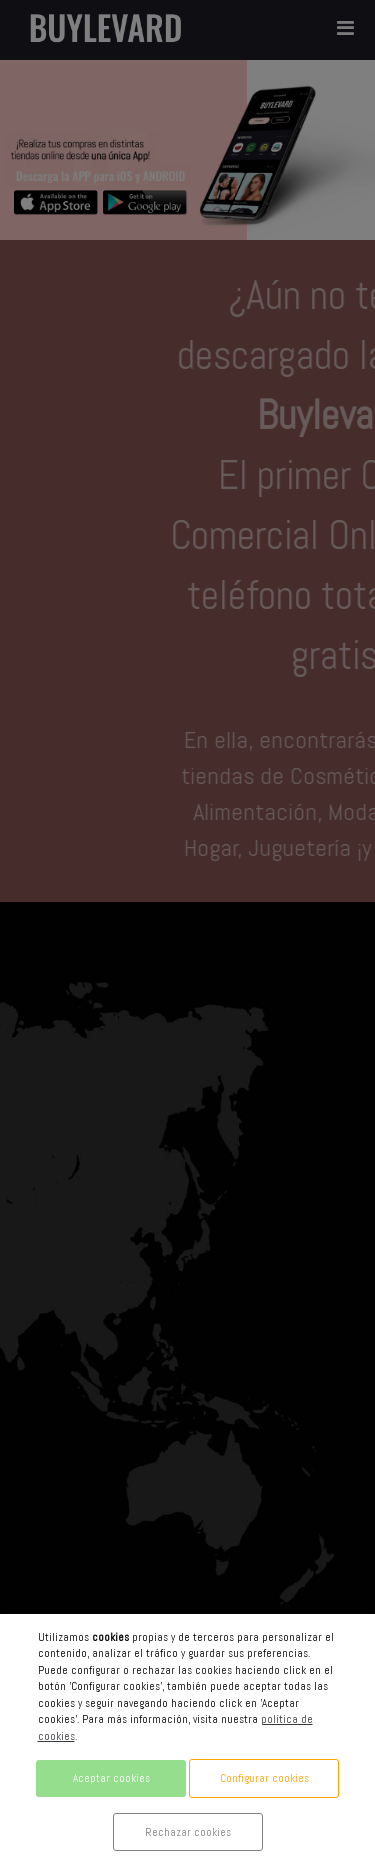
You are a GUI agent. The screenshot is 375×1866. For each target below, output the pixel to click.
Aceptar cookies (111, 1778)
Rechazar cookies (188, 1832)
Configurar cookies (264, 1778)
